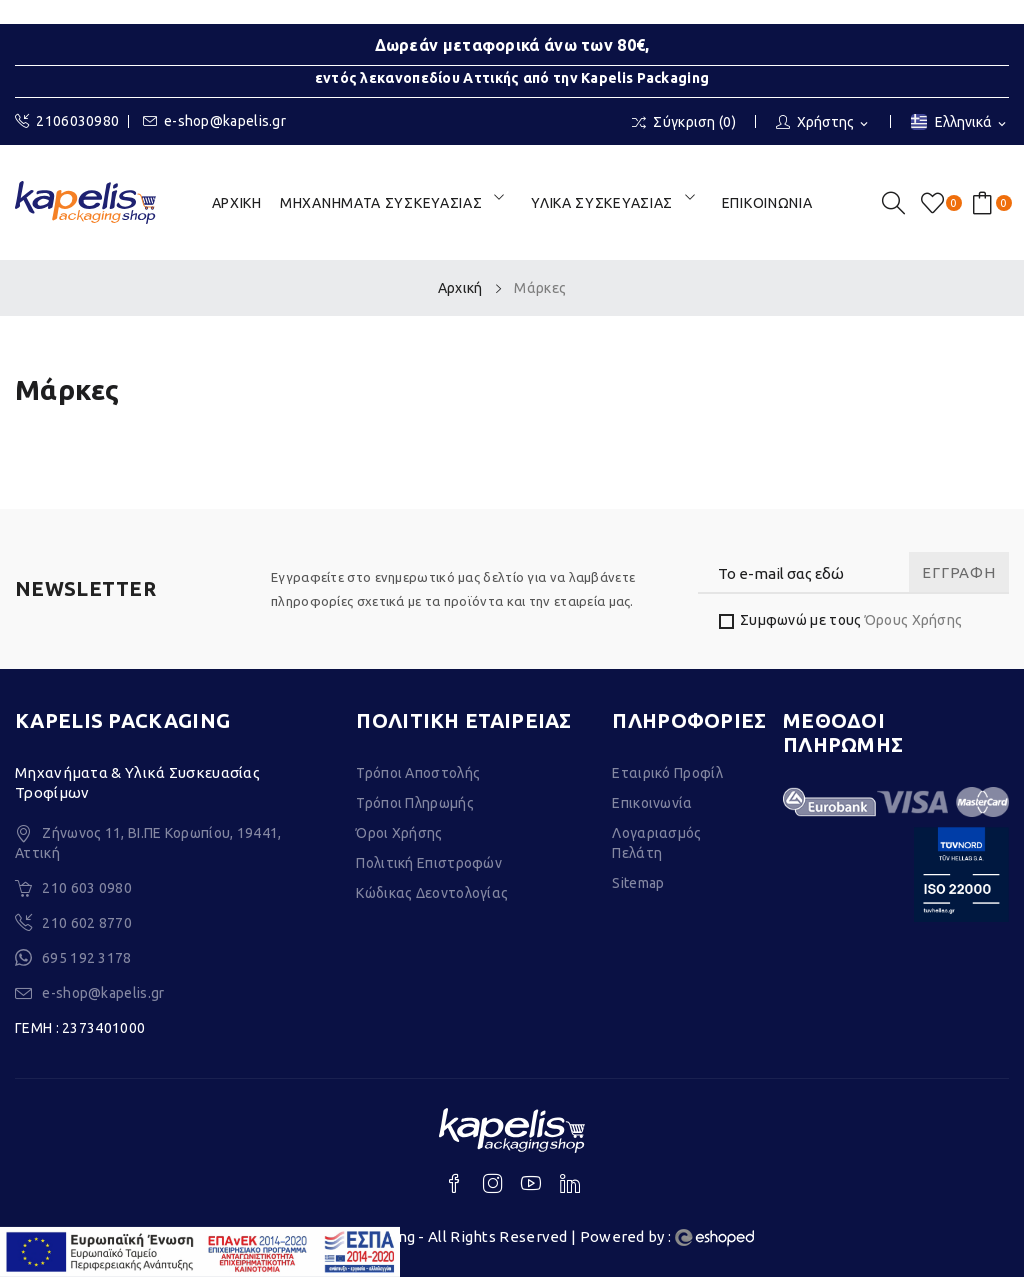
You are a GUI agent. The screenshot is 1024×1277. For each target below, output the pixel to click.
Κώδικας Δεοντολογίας (432, 893)
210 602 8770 (87, 923)
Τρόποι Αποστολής (418, 773)
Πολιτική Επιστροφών (429, 863)
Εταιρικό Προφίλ (667, 773)
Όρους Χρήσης (914, 620)
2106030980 (67, 121)
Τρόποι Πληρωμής (415, 803)
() (936, 203)
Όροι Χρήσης (399, 833)
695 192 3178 (87, 958)
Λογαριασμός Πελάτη (656, 843)
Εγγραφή (958, 572)
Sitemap (638, 883)
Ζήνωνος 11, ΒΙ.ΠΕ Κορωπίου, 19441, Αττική (148, 843)
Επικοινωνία (652, 803)
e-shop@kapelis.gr (214, 121)
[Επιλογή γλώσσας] (960, 123)
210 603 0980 (87, 888)
